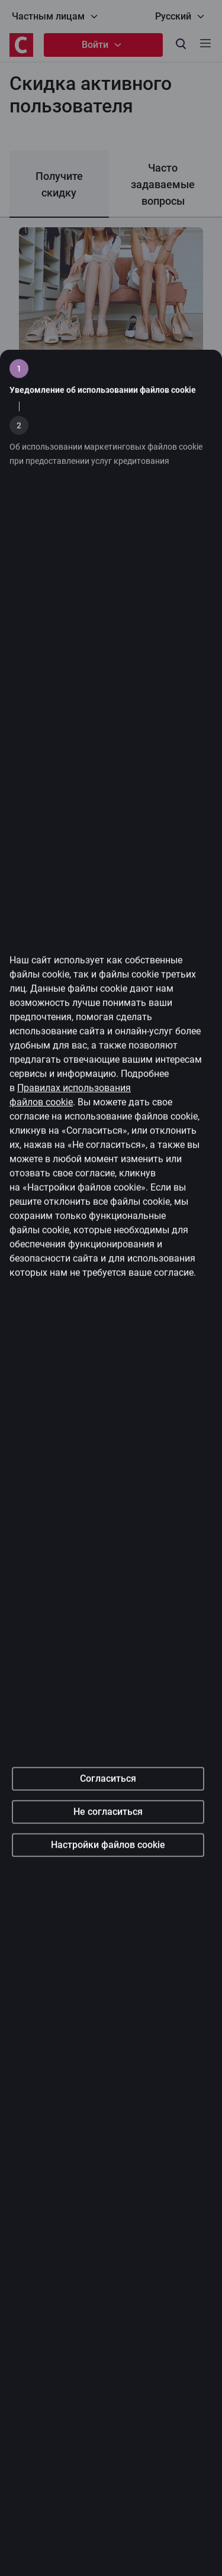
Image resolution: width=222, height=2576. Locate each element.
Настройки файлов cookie (108, 1994)
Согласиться (108, 1928)
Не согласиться (108, 1961)
